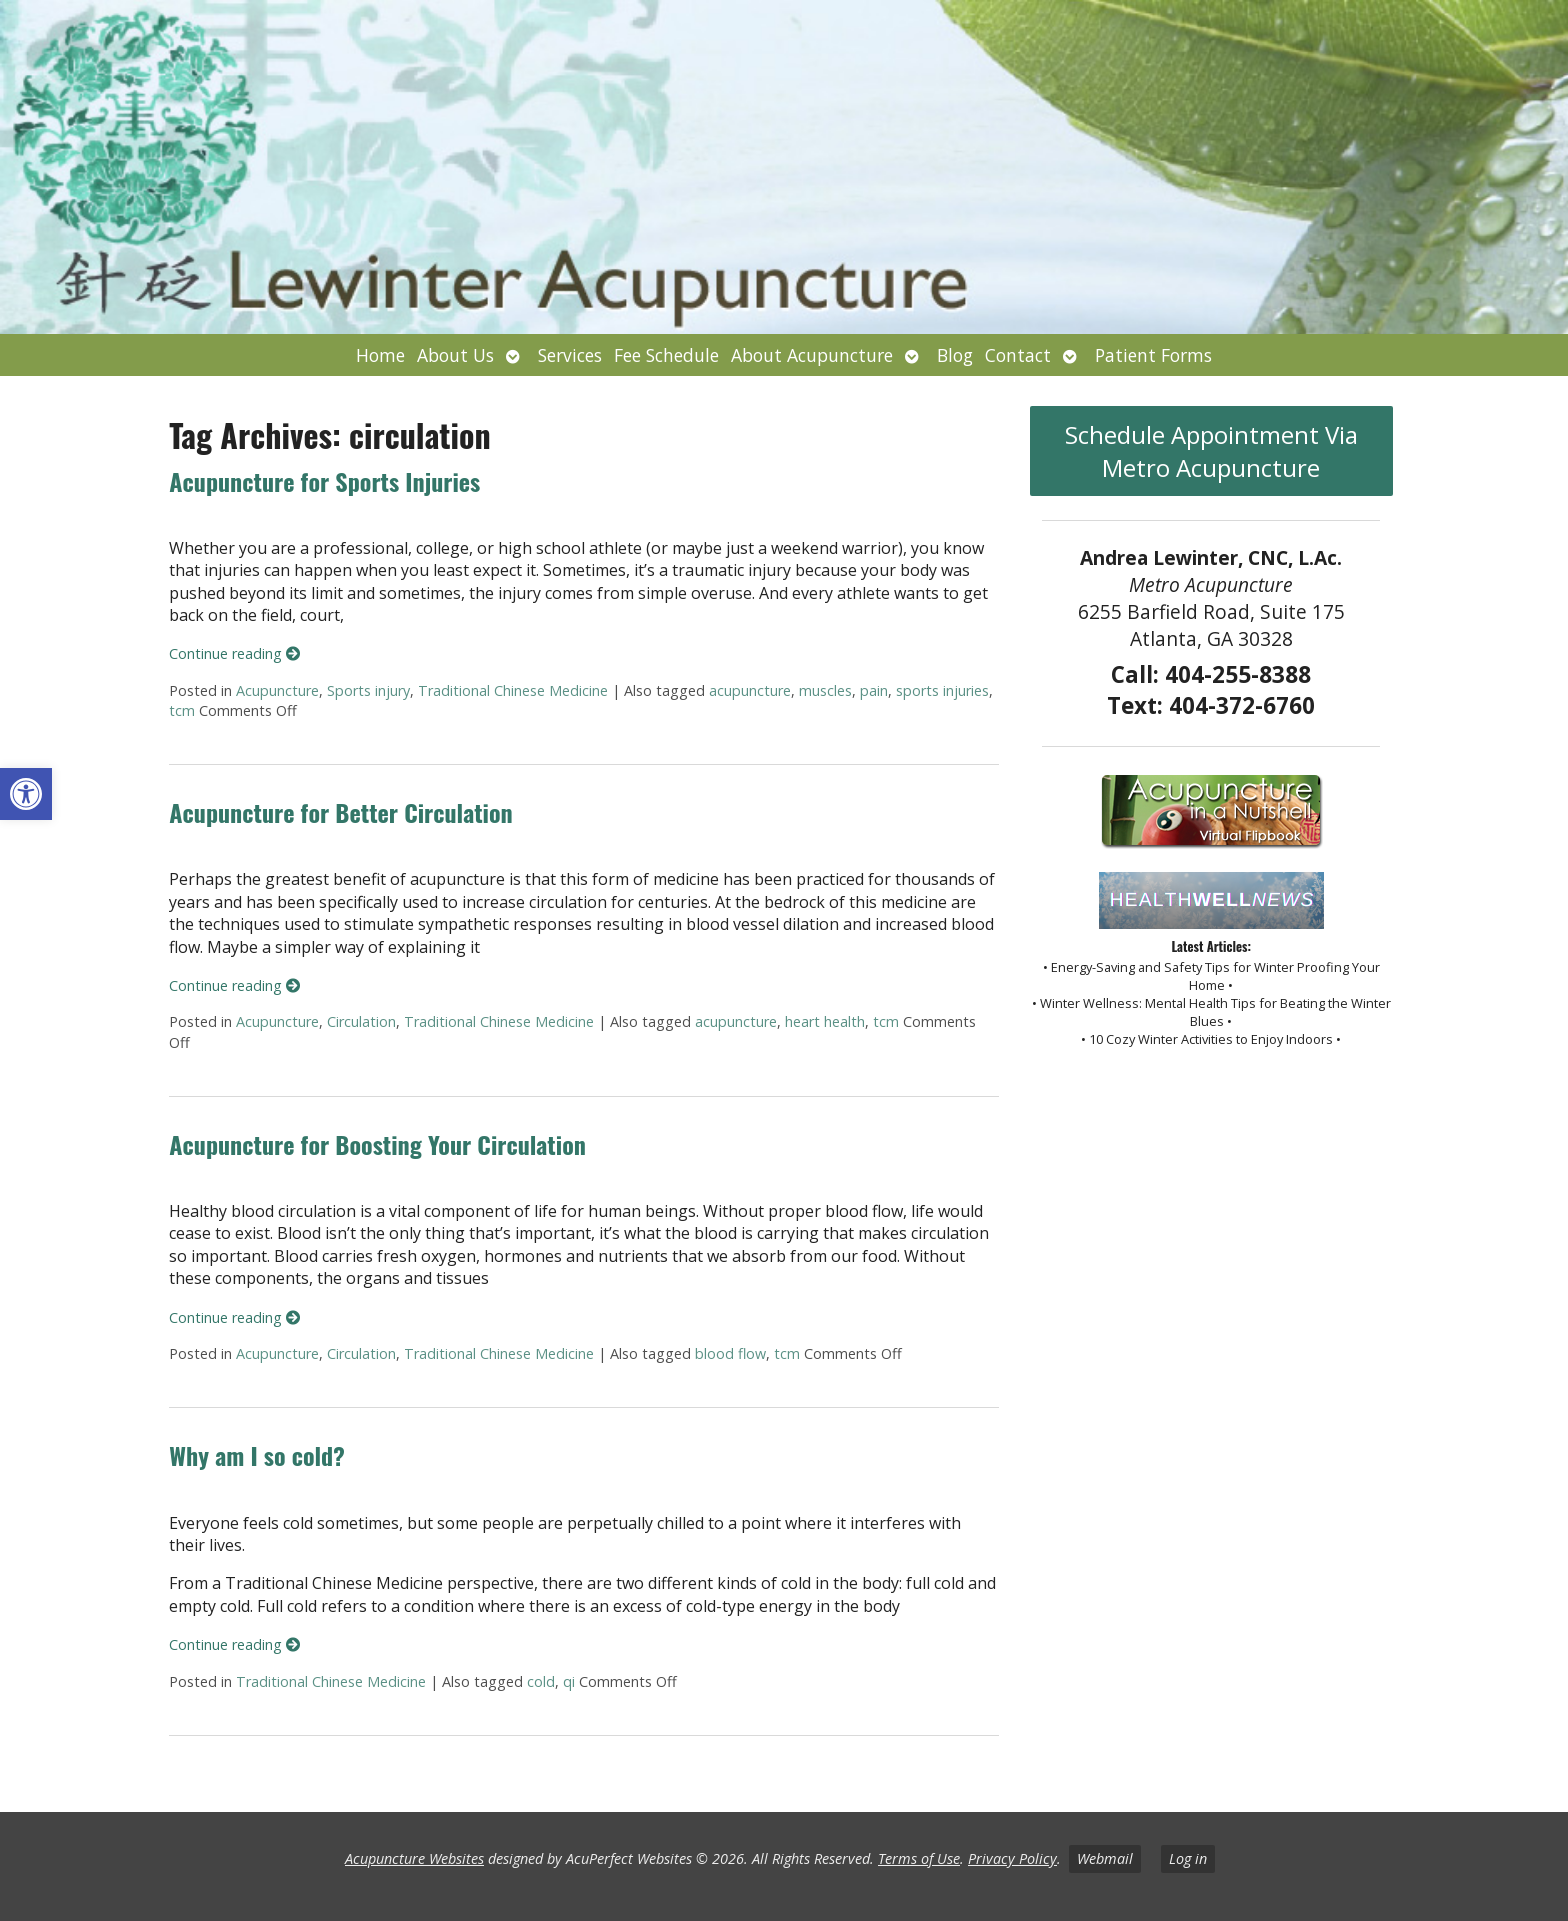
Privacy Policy (1012, 1858)
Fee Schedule (666, 355)
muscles (825, 690)
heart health (825, 1021)
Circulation (361, 1021)
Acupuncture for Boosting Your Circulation (377, 1144)
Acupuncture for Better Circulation (340, 812)
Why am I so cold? (256, 1455)
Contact (1018, 355)
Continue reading (234, 653)
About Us (455, 355)
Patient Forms (1153, 355)
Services (570, 355)
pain (874, 690)
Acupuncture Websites (414, 1858)
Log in (1188, 1858)
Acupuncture (277, 690)
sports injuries (942, 690)
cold (541, 1681)
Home (380, 355)
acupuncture (750, 690)
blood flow (730, 1353)
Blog (955, 355)
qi (569, 1681)
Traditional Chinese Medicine (513, 690)
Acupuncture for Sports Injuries (324, 481)
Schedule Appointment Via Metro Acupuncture (1211, 451)
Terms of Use (919, 1858)
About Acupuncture (812, 355)
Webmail (1105, 1858)
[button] (26, 794)
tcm (182, 710)
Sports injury (368, 690)
